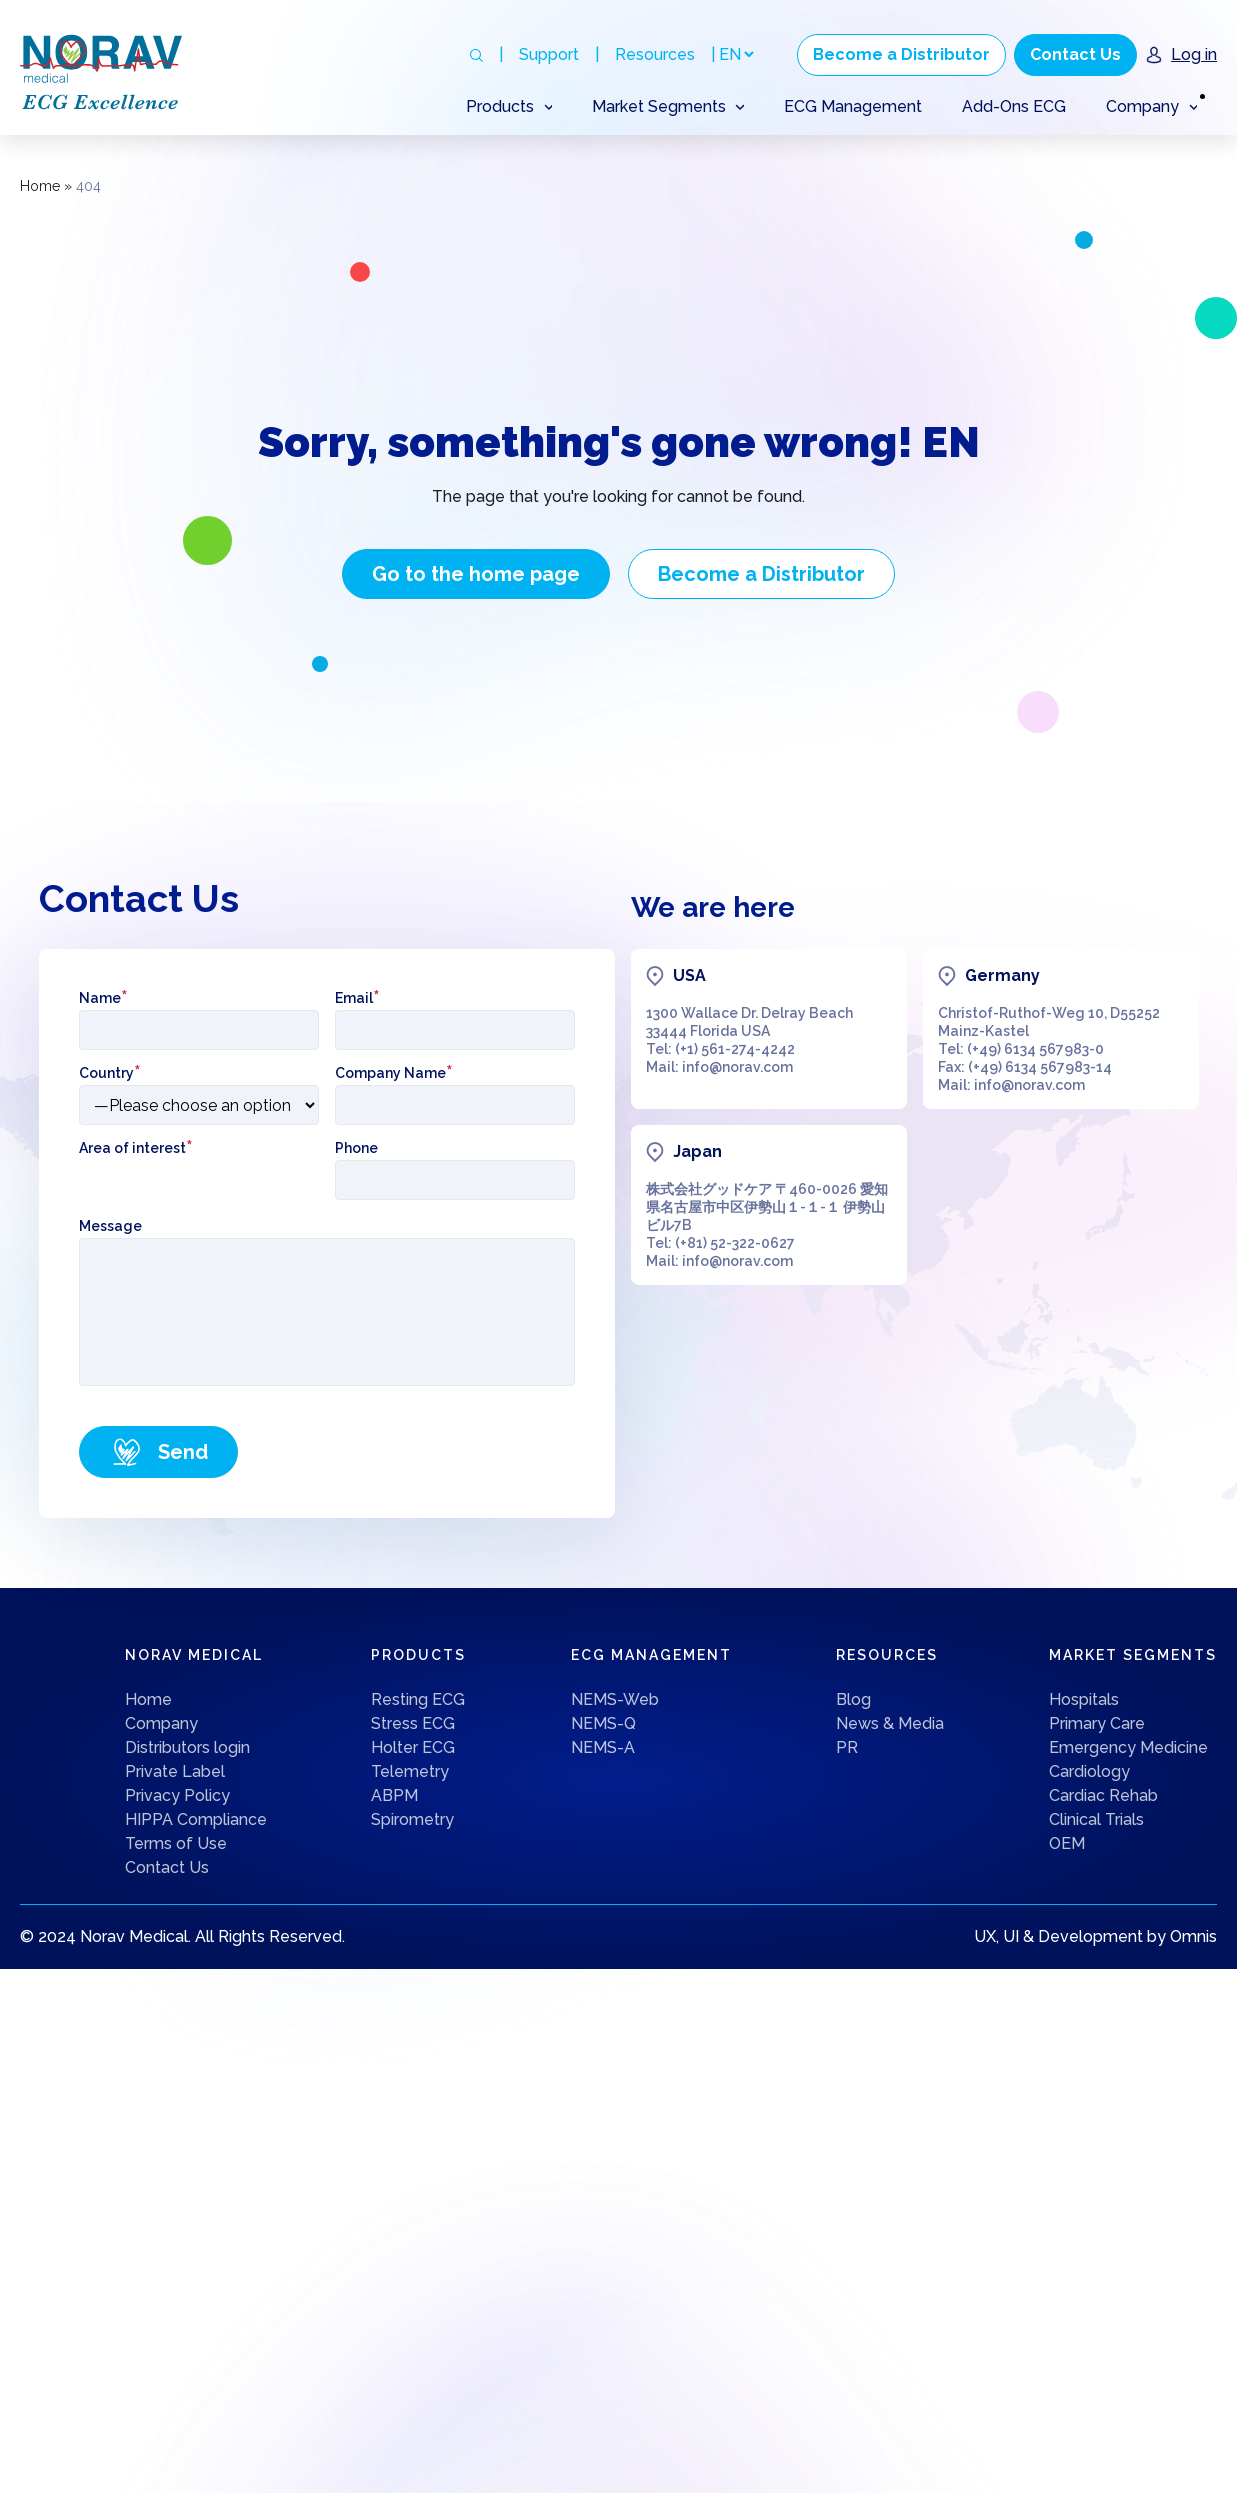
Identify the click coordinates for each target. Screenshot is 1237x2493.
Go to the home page (476, 574)
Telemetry (410, 1771)
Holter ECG (413, 1747)
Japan (697, 1151)
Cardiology (1089, 1771)
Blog (853, 1699)
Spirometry (412, 1819)
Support (549, 54)
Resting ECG (418, 1699)
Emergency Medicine (1128, 1747)
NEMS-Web (615, 1699)
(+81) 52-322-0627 (735, 1243)
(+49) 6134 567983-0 (1035, 1049)
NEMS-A (603, 1747)
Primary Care (1097, 1723)
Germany (1002, 975)
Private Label (175, 1771)
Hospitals (1084, 1699)
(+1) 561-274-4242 (735, 1049)
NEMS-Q (603, 1723)
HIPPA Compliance (196, 1819)
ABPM (394, 1795)
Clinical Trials (1096, 1819)
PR (847, 1747)
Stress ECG (413, 1723)
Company (161, 1723)
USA (689, 975)
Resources (655, 54)
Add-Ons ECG (1014, 106)
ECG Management (853, 106)
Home (40, 186)
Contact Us (1075, 54)
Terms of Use (176, 1843)
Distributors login (187, 1747)
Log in (1194, 54)
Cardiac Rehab (1103, 1795)
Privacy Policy (177, 1795)
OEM (1067, 1843)
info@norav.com (737, 1067)
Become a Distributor (901, 54)
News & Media (890, 1723)
